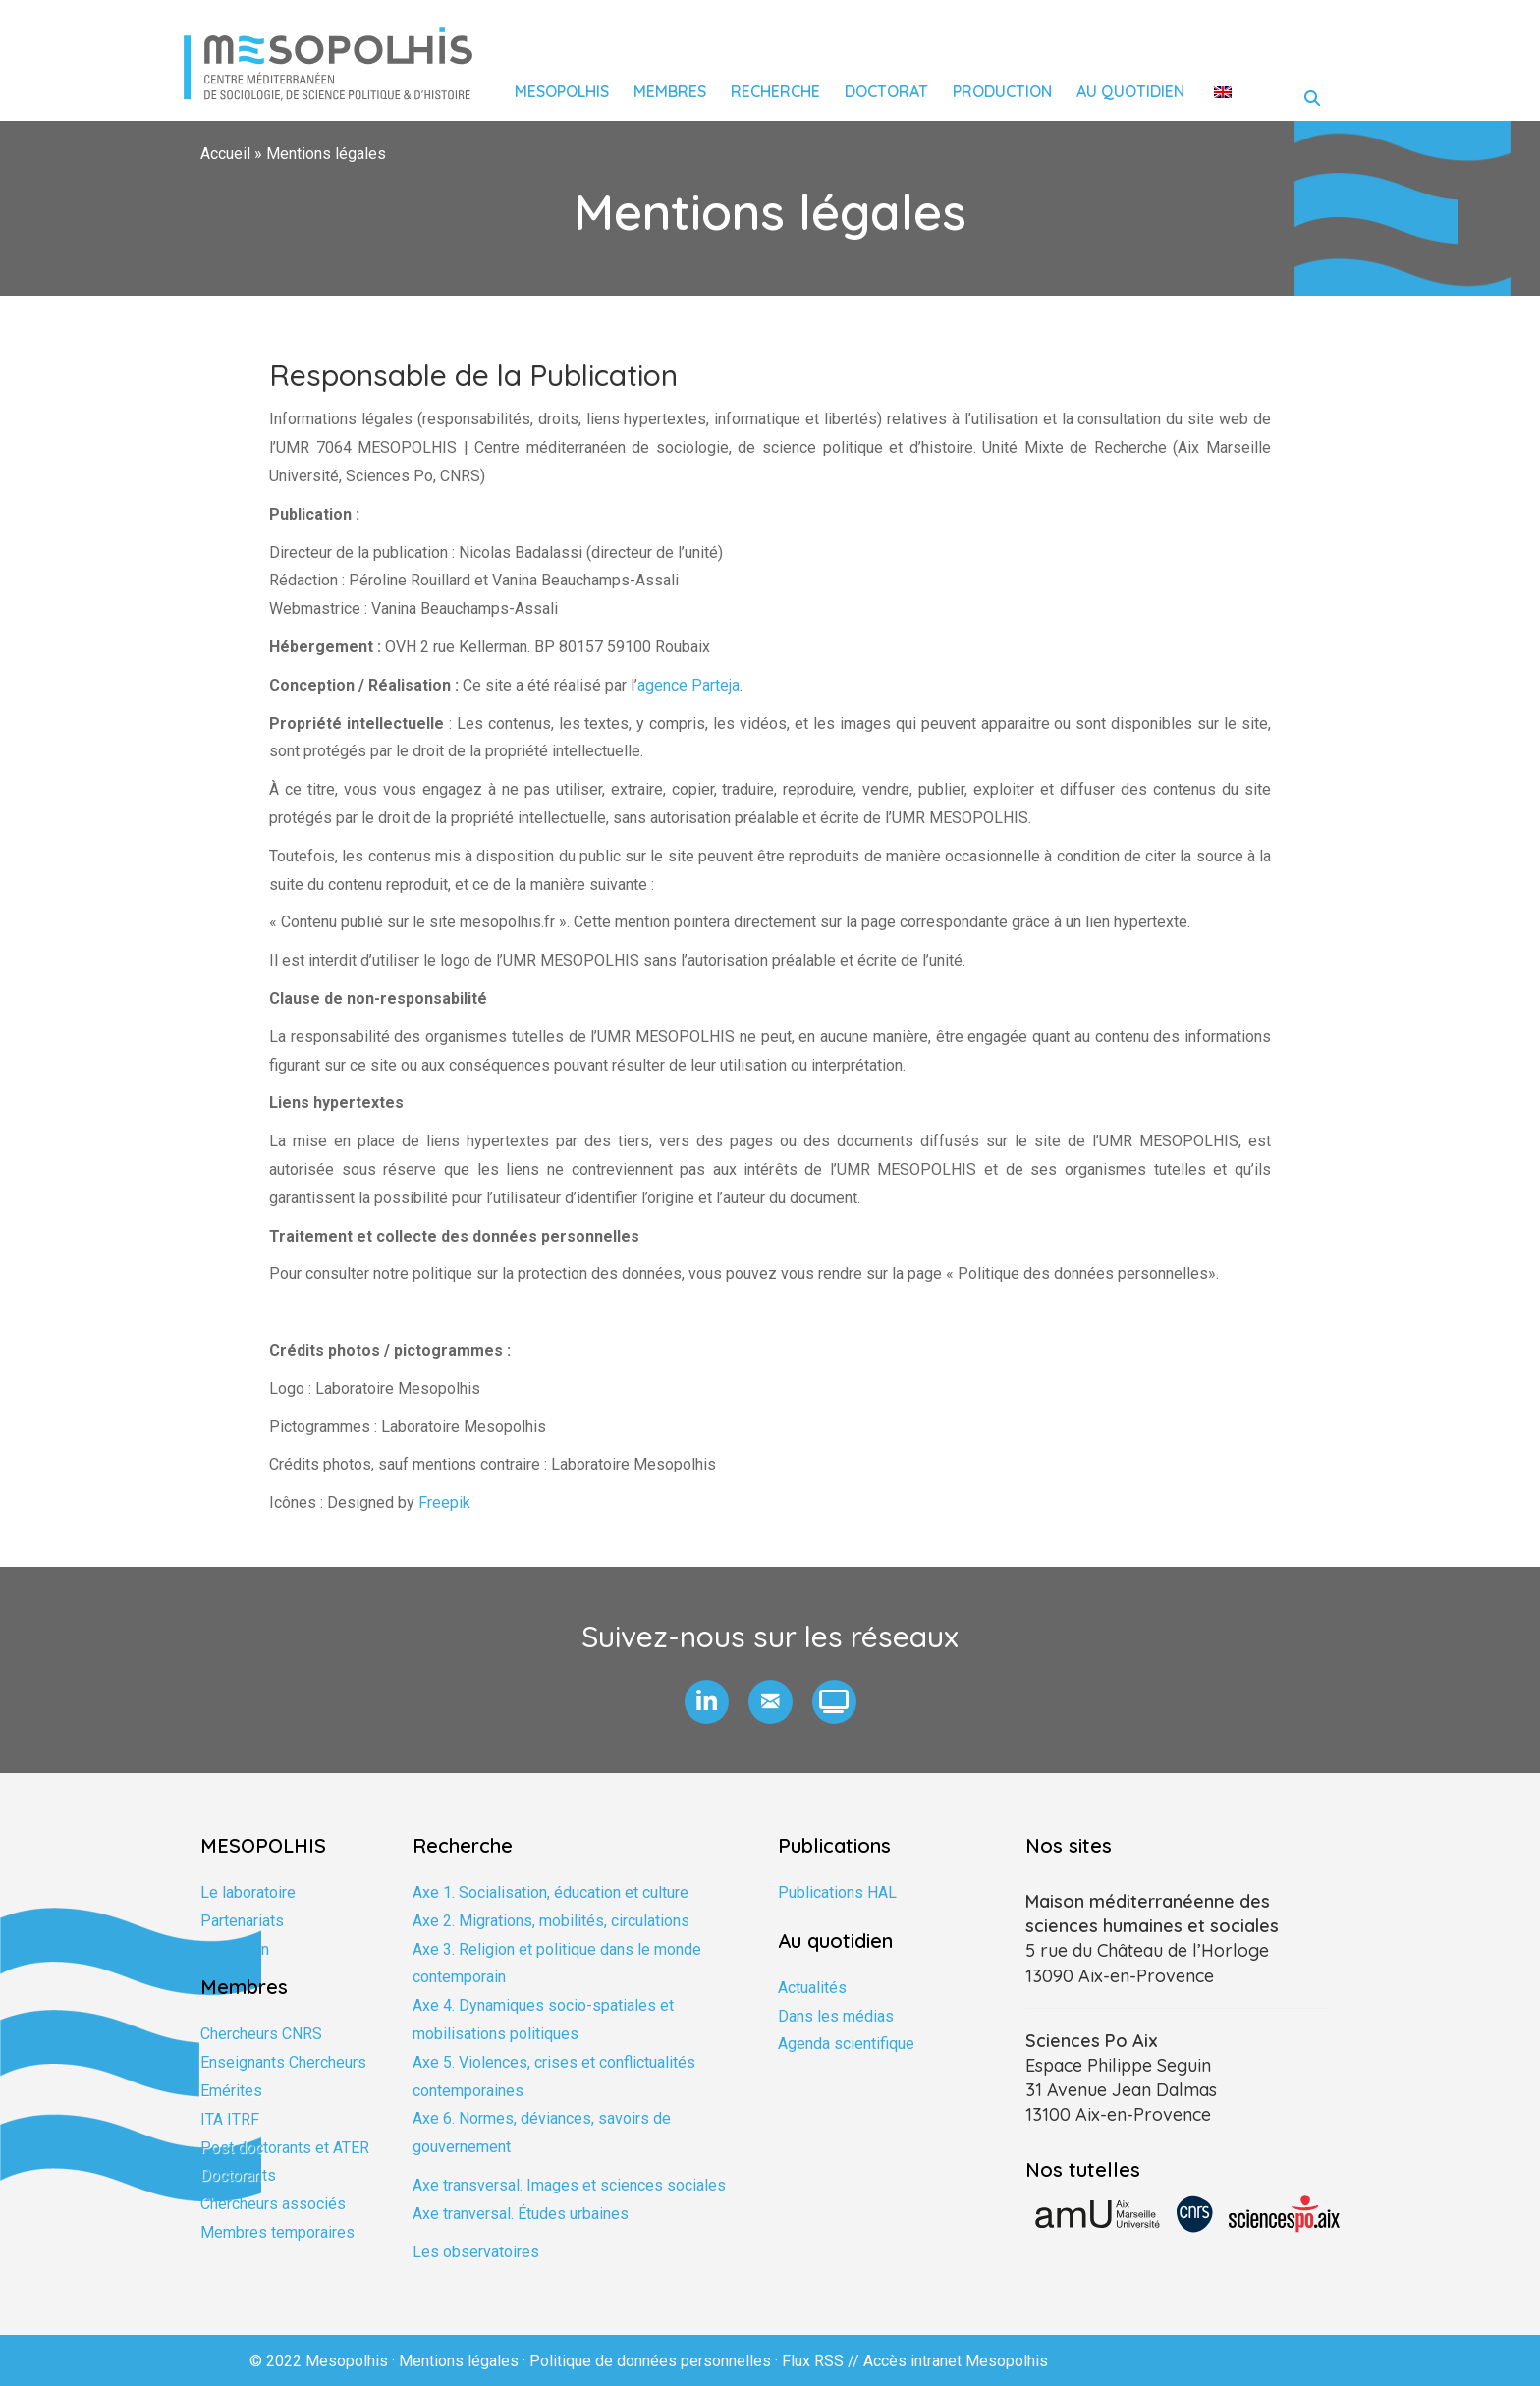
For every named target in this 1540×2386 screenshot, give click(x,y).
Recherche (775, 91)
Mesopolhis (562, 91)
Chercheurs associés (273, 2203)
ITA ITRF (229, 2119)
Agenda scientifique (846, 2043)
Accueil (225, 153)
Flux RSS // (822, 2361)
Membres (669, 91)
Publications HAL (837, 1892)
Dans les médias (836, 2016)
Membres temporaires (277, 2232)
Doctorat (886, 91)
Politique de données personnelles (650, 2361)
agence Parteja (688, 685)
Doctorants (238, 2175)
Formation (234, 1949)
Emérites (231, 2090)
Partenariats (242, 1921)
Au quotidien (1130, 91)
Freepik (444, 1502)
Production (1002, 91)
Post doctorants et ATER (284, 2147)
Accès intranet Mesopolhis (955, 2361)
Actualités (812, 1987)
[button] (707, 1702)
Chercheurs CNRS (261, 2034)
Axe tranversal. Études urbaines (520, 2213)
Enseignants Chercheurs (283, 2062)
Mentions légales (459, 2361)
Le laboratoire (248, 1892)
